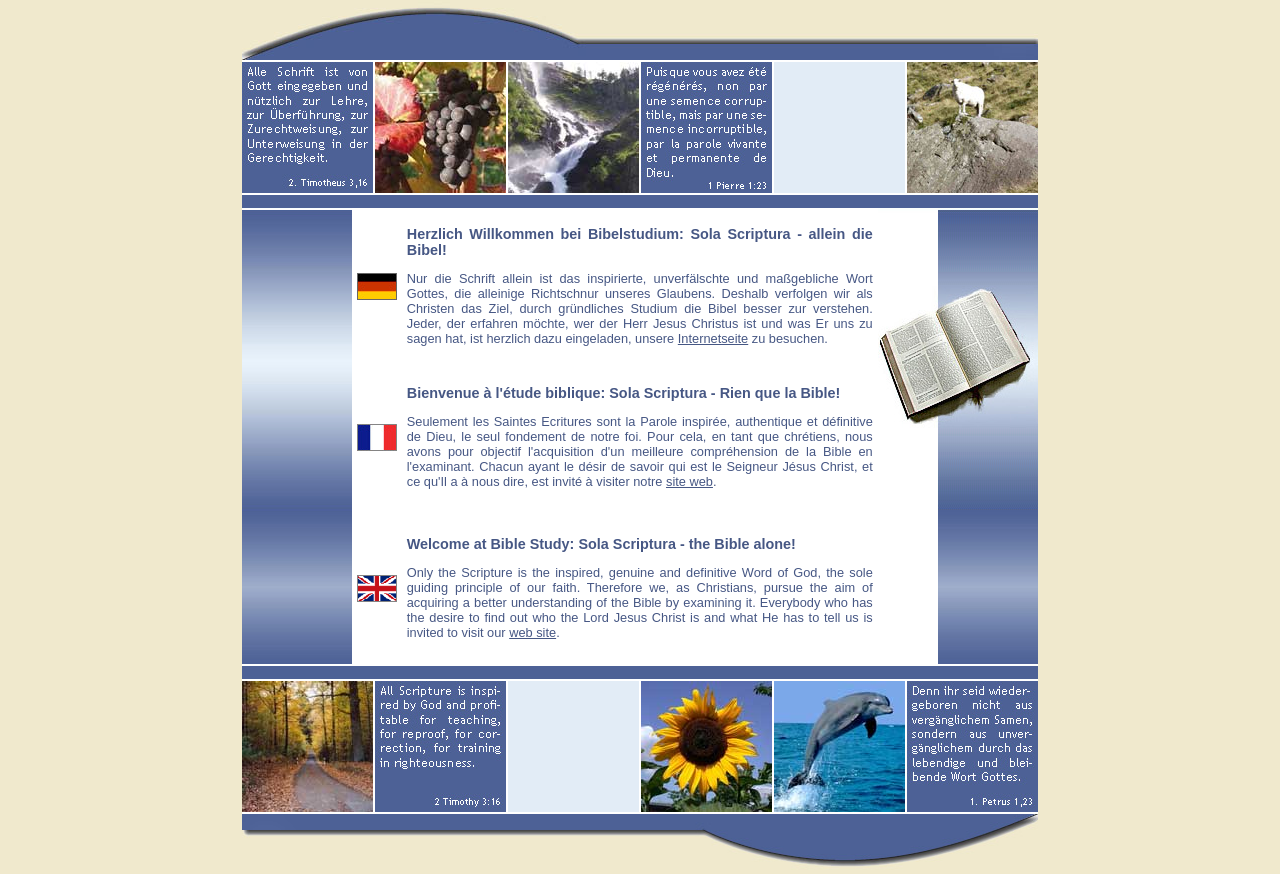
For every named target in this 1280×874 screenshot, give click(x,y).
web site (532, 632)
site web (689, 481)
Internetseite (713, 338)
